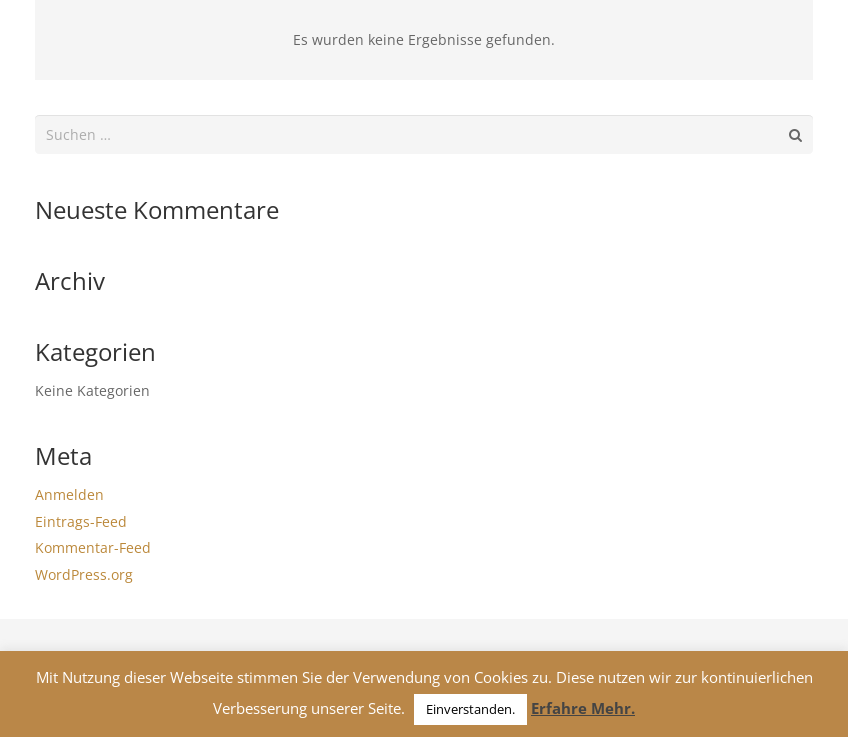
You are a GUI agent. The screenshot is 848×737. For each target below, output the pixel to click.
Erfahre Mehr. (583, 708)
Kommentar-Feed (93, 547)
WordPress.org (84, 574)
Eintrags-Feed (81, 521)
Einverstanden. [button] (470, 709)
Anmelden (69, 494)
